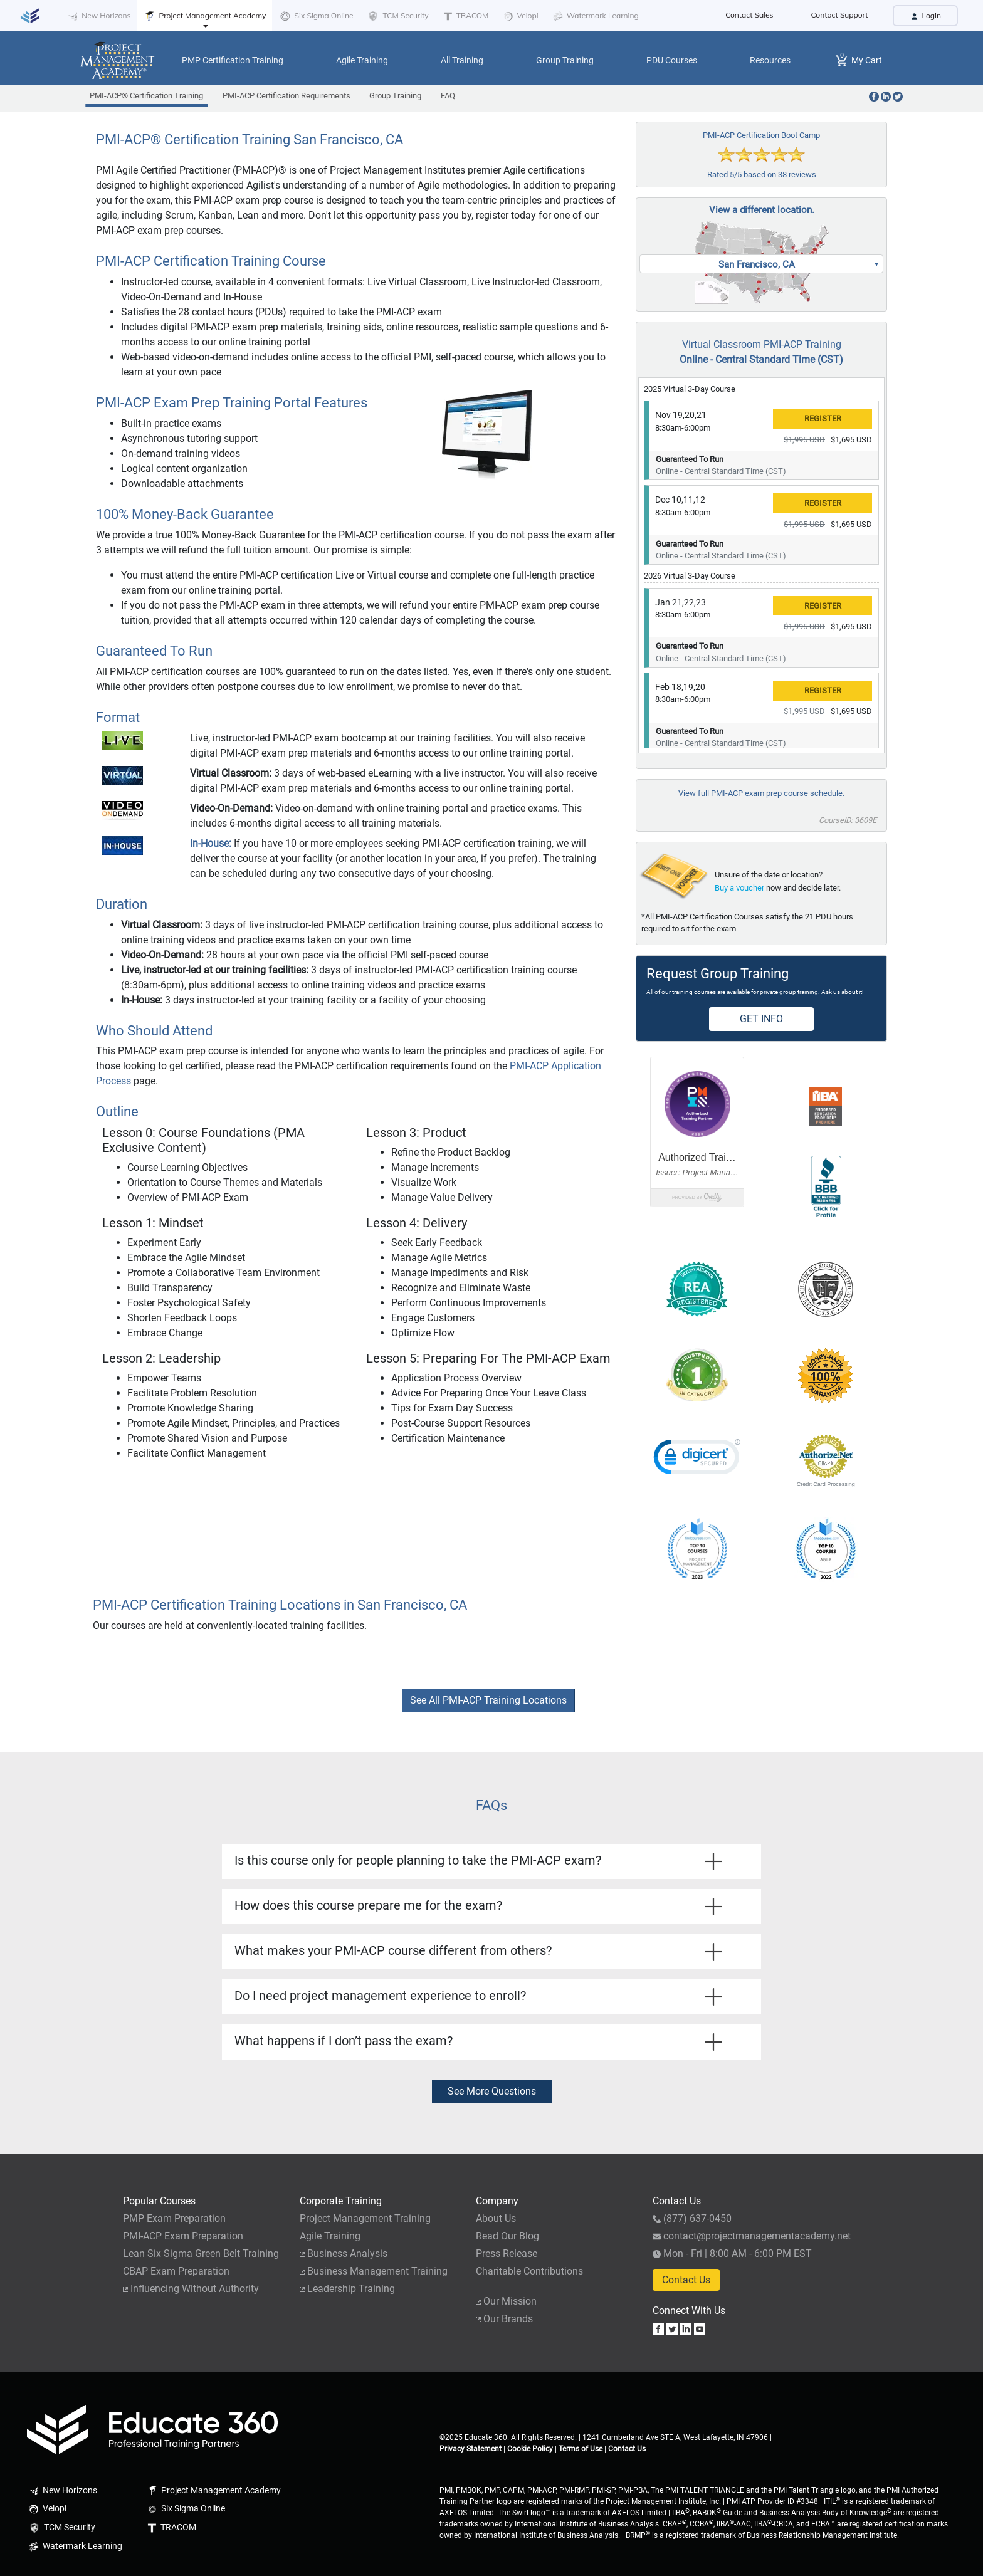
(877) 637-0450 (692, 2218)
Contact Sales (749, 14)
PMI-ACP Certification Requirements (286, 95)
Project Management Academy (204, 16)
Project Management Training (365, 2218)
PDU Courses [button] (671, 60)
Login (925, 15)
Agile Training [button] (362, 60)
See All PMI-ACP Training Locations (488, 1700)
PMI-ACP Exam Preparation (183, 2236)
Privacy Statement (470, 2448)
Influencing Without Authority (191, 2289)
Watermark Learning (595, 16)
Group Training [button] (565, 60)
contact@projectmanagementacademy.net (752, 2236)
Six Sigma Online (315, 16)
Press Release (506, 2253)
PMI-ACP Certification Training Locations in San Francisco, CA (280, 1605)
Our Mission (506, 2301)
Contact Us (686, 2280)
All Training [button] (462, 60)
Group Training (395, 95)
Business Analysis (343, 2253)
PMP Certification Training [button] (232, 60)
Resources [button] (770, 60)
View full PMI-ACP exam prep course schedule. (761, 793)
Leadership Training (347, 2289)
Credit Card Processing (826, 1484)
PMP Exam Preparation (174, 2218)
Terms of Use (580, 2448)
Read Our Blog (507, 2236)
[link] (697, 1459)
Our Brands (504, 2319)
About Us (496, 2218)
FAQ (448, 95)
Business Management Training (374, 2271)
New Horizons (98, 16)
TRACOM (465, 16)
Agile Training (330, 2236)
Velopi (519, 16)
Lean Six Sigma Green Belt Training (201, 2253)
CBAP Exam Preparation (176, 2271)
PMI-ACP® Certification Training (146, 99)
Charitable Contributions (529, 2271)
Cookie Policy (530, 2448)
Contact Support (839, 14)
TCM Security (396, 16)
